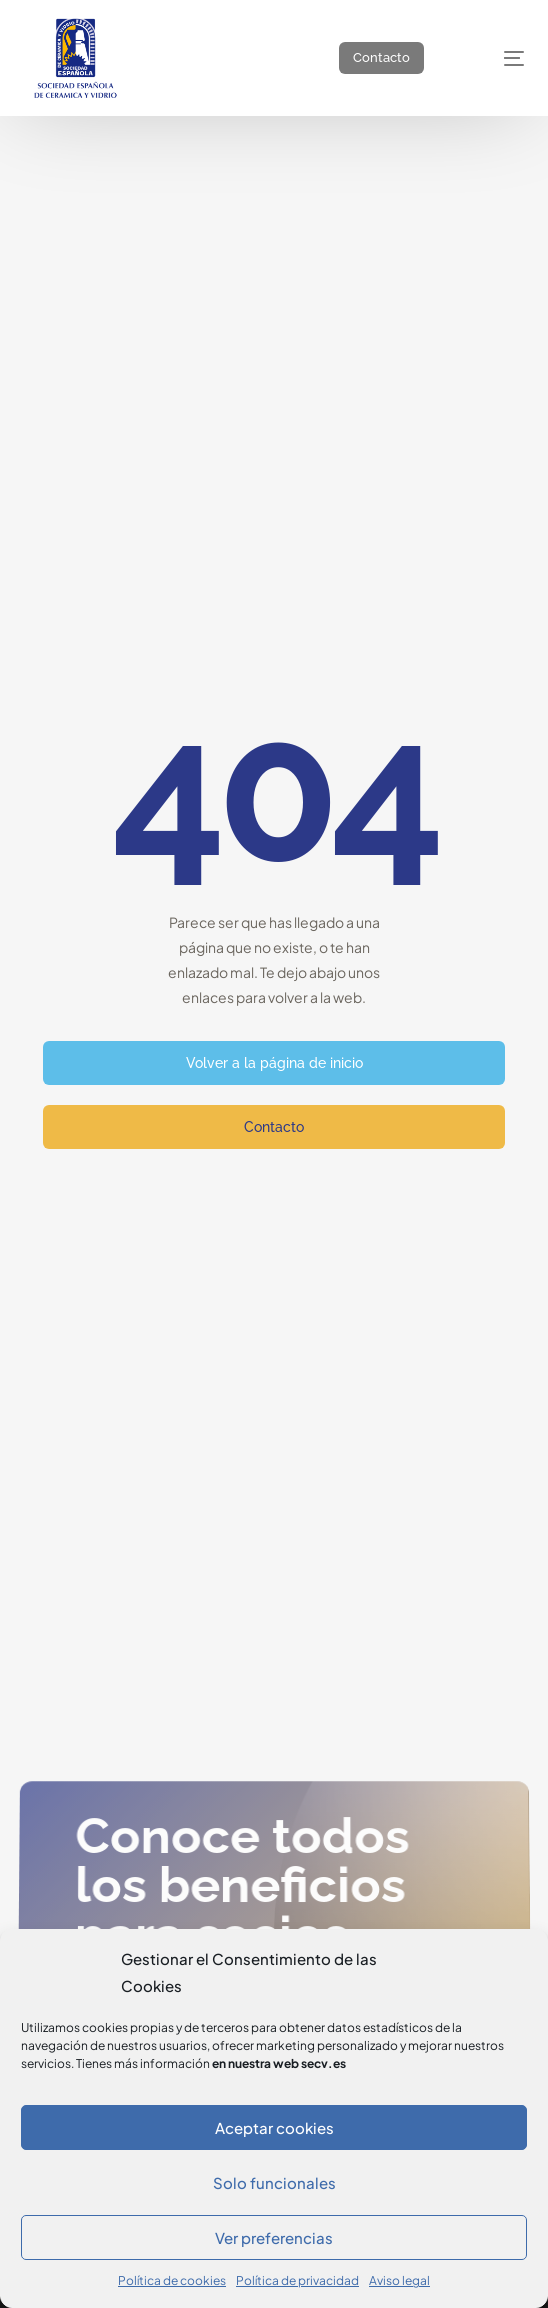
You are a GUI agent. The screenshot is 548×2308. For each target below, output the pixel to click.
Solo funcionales (274, 2182)
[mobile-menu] (497, 58)
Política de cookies (172, 2280)
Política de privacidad (297, 2280)
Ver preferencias (274, 2237)
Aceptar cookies (274, 2127)
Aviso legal (399, 2280)
